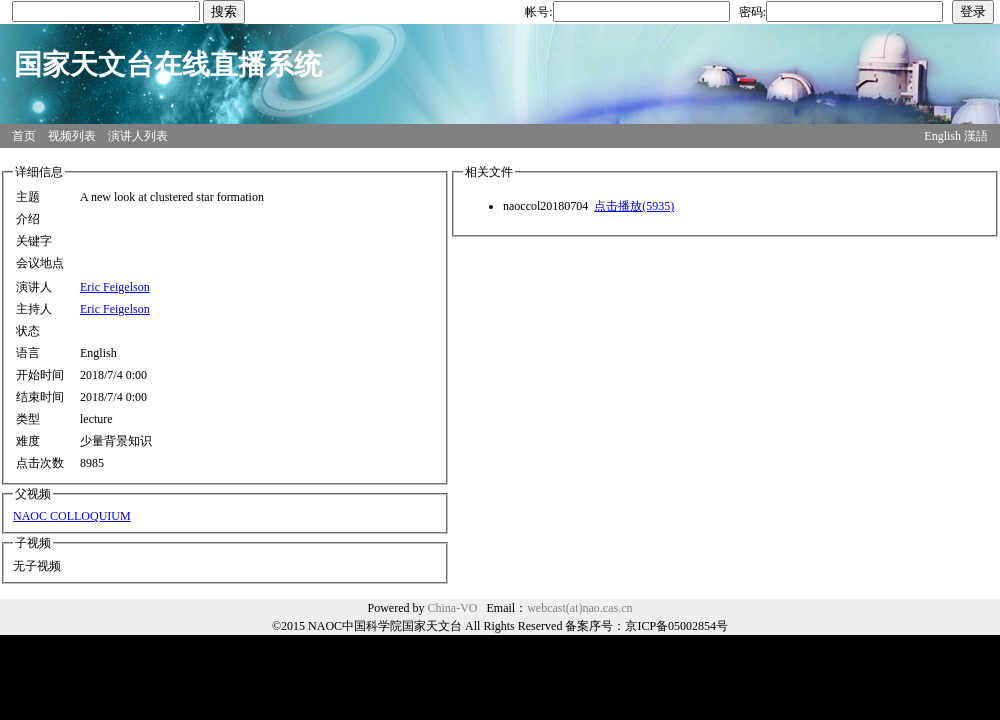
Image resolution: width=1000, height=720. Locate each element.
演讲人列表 (138, 136)
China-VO (453, 608)
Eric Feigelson (115, 287)
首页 (24, 136)
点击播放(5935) (634, 206)
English (942, 136)
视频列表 (72, 136)
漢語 (976, 136)
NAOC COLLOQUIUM (72, 516)
